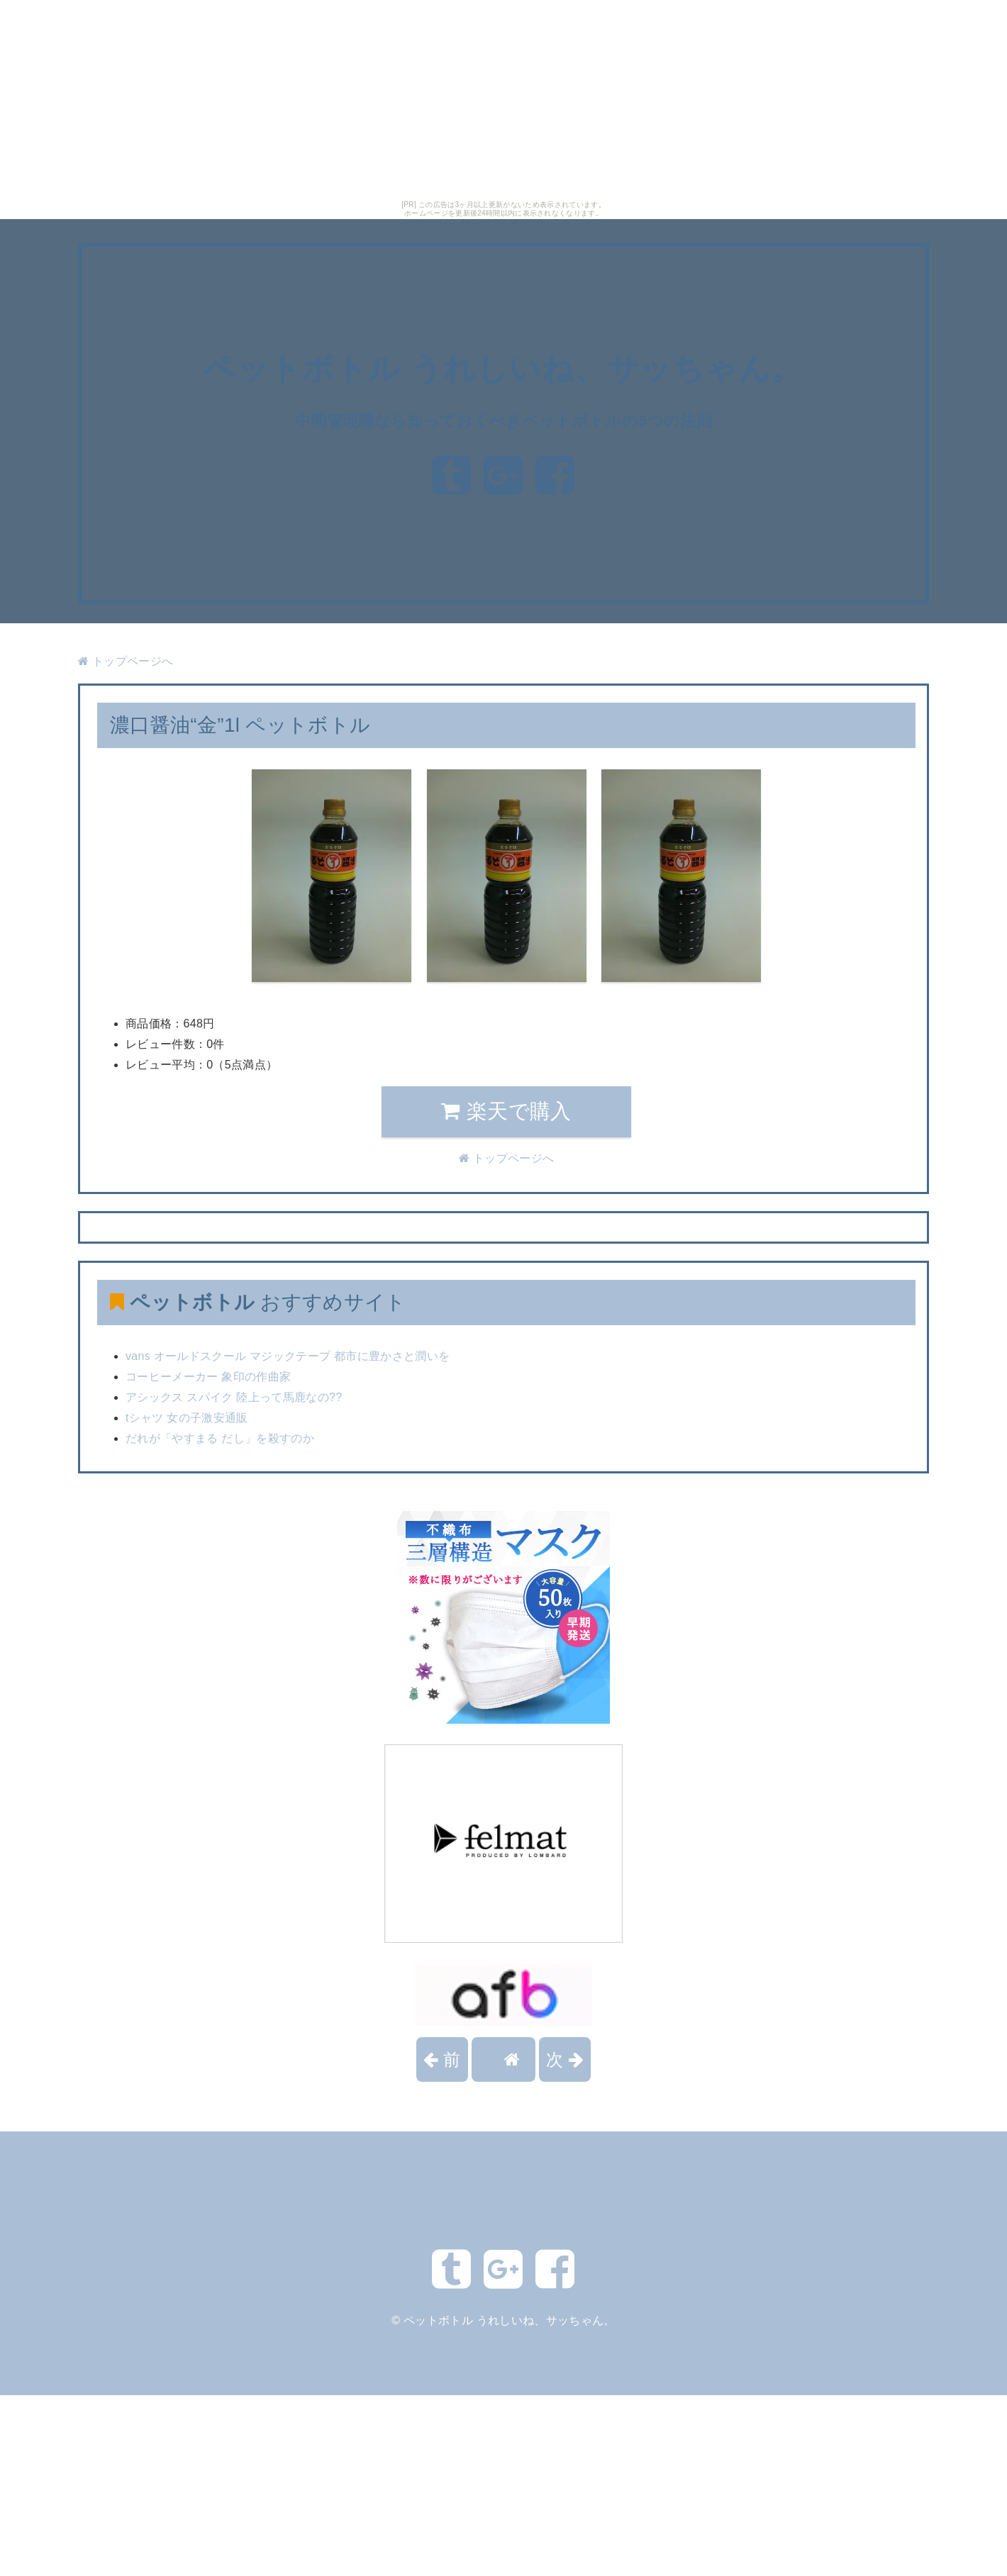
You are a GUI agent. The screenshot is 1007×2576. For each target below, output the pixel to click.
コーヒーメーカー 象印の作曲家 (208, 1377)
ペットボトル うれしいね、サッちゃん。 (503, 368)
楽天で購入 (506, 1111)
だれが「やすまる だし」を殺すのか (220, 1438)
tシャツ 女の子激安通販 (187, 1418)
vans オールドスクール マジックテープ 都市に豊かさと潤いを (288, 1356)
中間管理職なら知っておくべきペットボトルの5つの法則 (503, 420)
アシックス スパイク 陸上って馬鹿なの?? (234, 1397)
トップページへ (125, 661)
